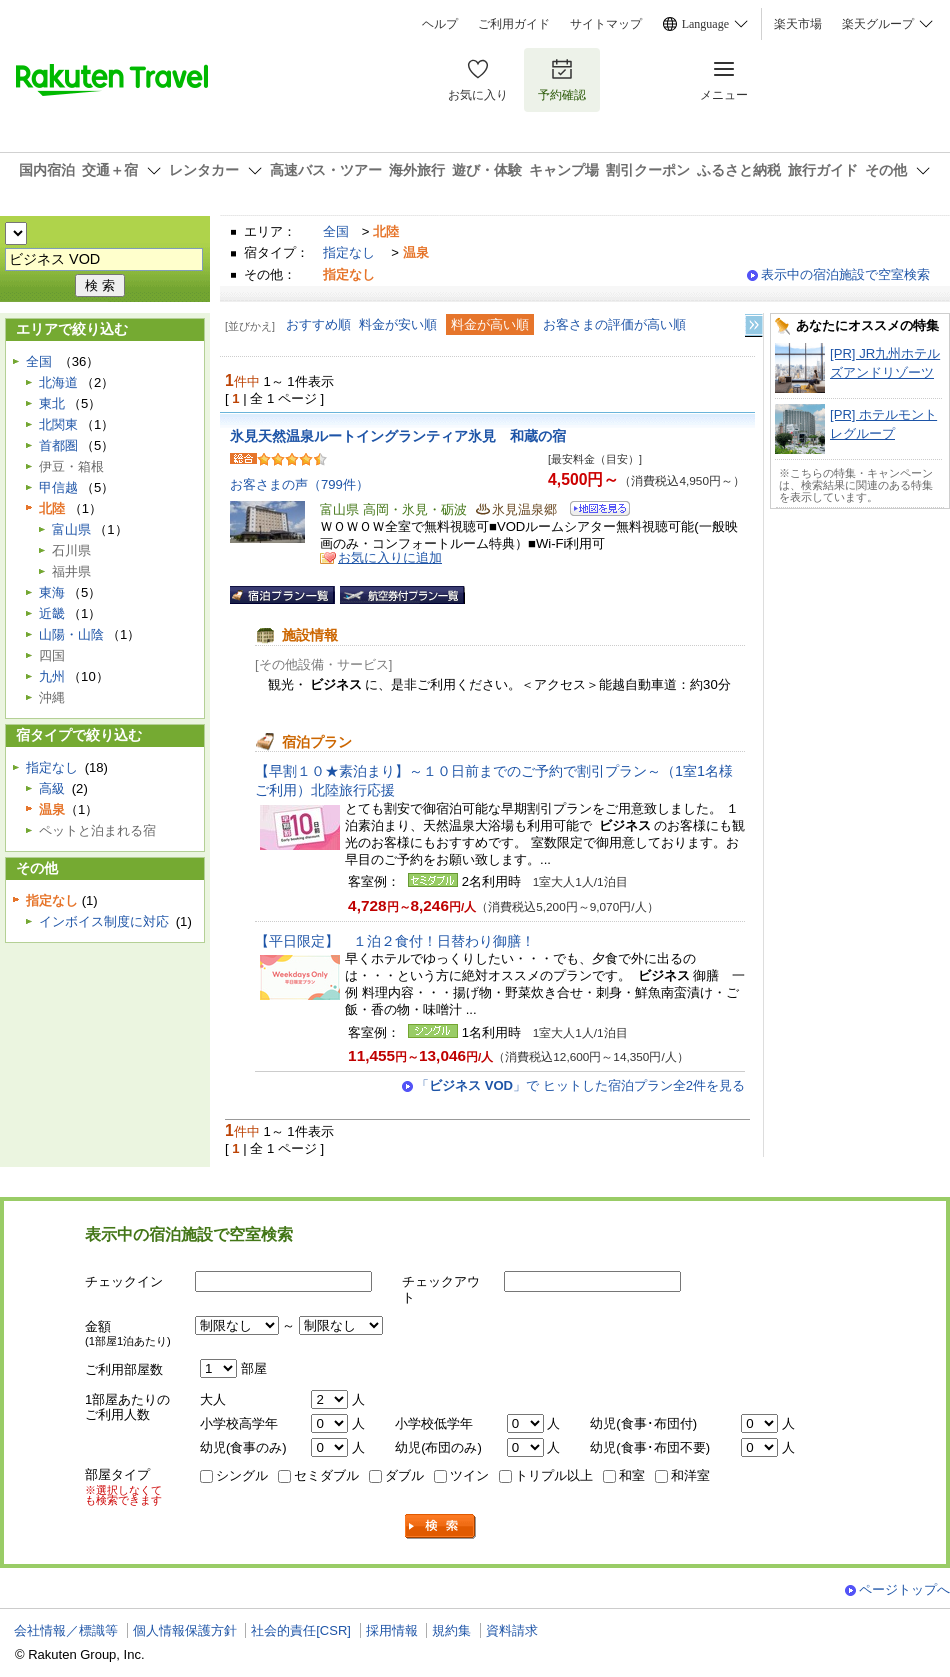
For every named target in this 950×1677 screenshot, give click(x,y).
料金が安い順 (398, 324)
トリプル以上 (554, 1475)
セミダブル (326, 1475)
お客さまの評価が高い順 (614, 324)
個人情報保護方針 (185, 1630)
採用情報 (392, 1630)
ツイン (469, 1475)
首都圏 (58, 445)
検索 (441, 1526)
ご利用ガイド (514, 24)
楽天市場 (798, 24)
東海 (52, 592)
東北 (52, 403)
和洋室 (690, 1475)
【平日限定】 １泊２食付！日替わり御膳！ (395, 941)
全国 (336, 231)
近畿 (52, 613)
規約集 (451, 1630)
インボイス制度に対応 (104, 921)
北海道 (58, 382)
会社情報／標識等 (66, 1630)
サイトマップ (606, 24)
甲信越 (58, 487)
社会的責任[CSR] (301, 1630)
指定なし (349, 252)
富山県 (71, 529)
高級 (52, 788)
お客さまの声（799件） (299, 484)
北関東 (58, 424)
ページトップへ (904, 1589)
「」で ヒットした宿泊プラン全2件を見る (580, 1085)
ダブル (404, 1475)
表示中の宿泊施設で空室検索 (845, 274)
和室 (632, 1475)
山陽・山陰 (71, 634)
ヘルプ (440, 24)
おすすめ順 (318, 324)
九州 (52, 676)
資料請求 (512, 1630)
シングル (242, 1475)
